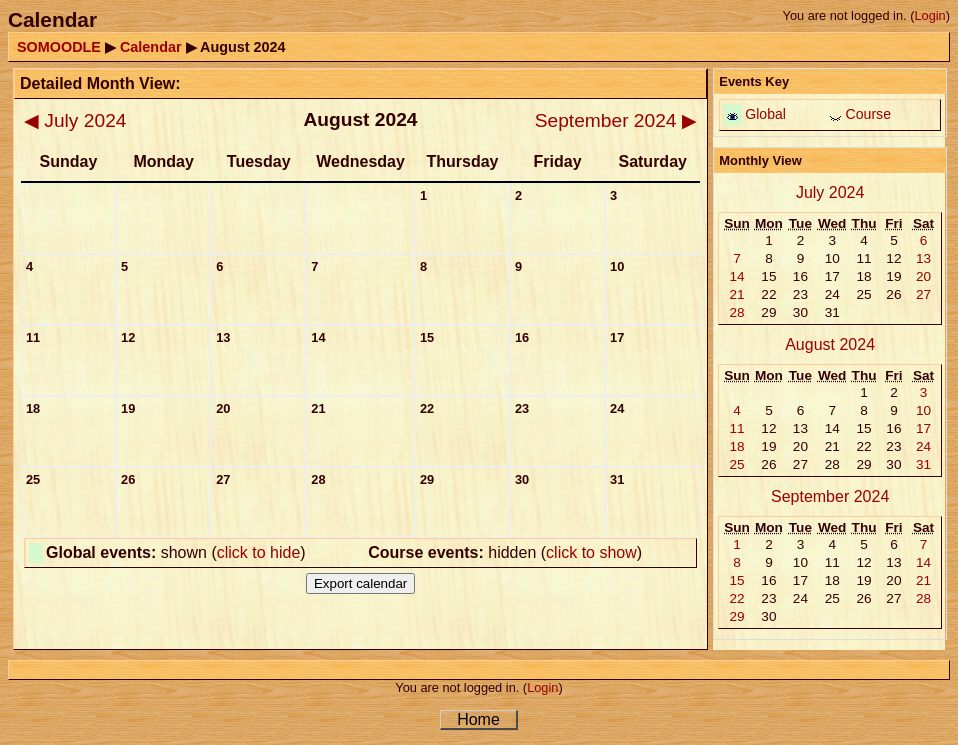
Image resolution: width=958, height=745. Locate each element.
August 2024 (830, 344)
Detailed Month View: (100, 83)
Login (929, 15)
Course (868, 114)
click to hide (259, 552)
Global (765, 114)
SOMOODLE (59, 47)
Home (478, 719)
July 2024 (75, 120)
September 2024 (616, 120)
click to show (591, 552)
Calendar (151, 47)
